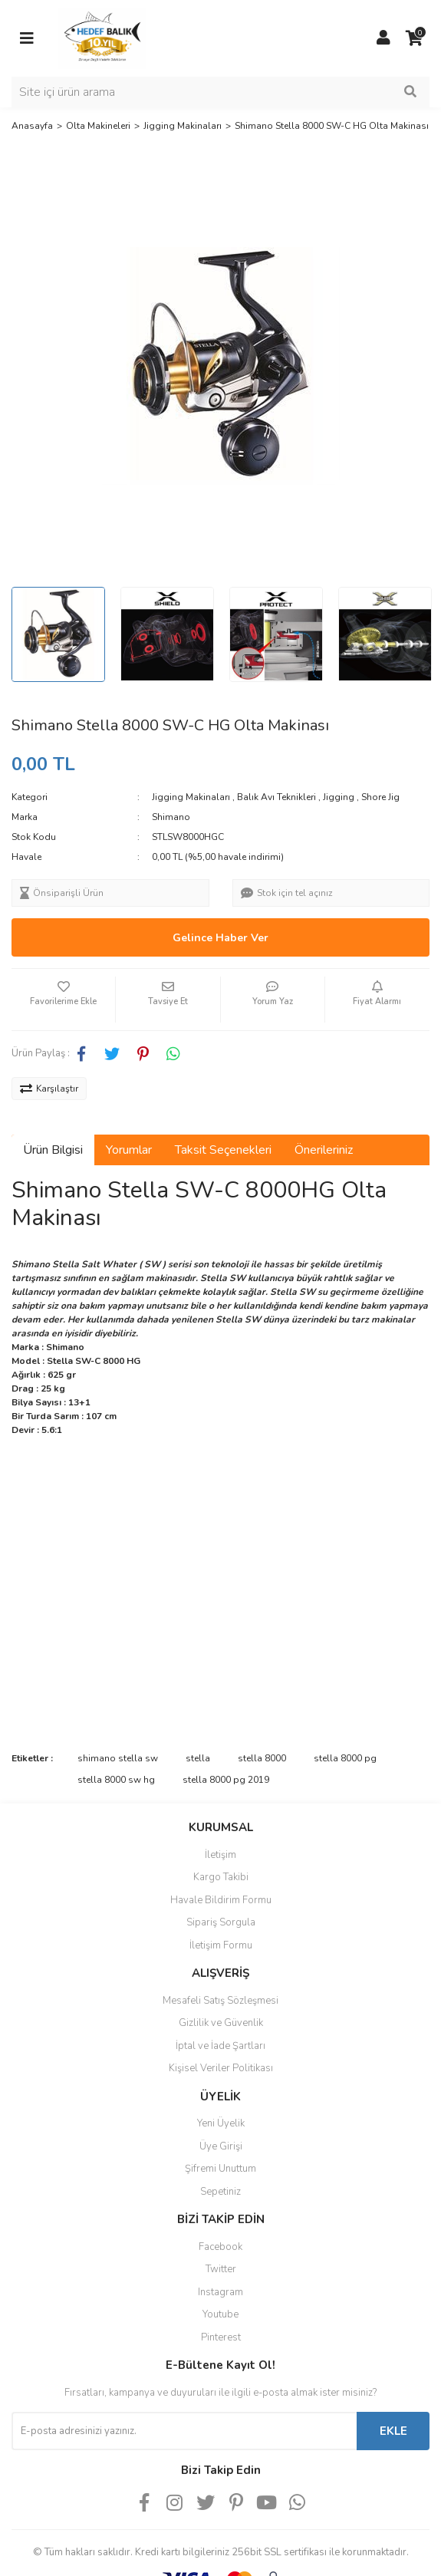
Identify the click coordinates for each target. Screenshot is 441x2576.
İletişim (220, 1855)
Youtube (220, 2314)
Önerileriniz (324, 1149)
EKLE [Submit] (393, 2431)
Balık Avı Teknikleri (276, 797)
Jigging (338, 797)
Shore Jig (380, 797)
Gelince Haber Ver (220, 938)
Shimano (171, 817)
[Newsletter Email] (184, 2431)
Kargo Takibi (220, 1877)
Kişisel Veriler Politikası (221, 2068)
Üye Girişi (220, 2146)
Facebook (220, 2247)
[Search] (220, 92)
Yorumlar (129, 1149)
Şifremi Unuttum (220, 2169)
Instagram (220, 2292)
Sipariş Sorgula (220, 1922)
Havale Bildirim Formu (221, 1900)
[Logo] (102, 37)
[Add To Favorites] (63, 1000)
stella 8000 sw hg (116, 1780)
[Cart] (414, 38)
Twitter (221, 2269)
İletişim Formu (220, 1945)
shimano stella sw (117, 1758)
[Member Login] (383, 38)
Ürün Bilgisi (53, 1149)
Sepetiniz (220, 2192)
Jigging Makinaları (191, 797)
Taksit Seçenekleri (223, 1149)
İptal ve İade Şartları (220, 2046)
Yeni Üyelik (221, 2123)
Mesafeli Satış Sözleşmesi (220, 2001)
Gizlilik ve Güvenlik (221, 2023)
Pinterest (221, 2337)
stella (198, 1758)
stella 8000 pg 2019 (226, 1780)
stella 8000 (262, 1758)
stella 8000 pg (345, 1758)
